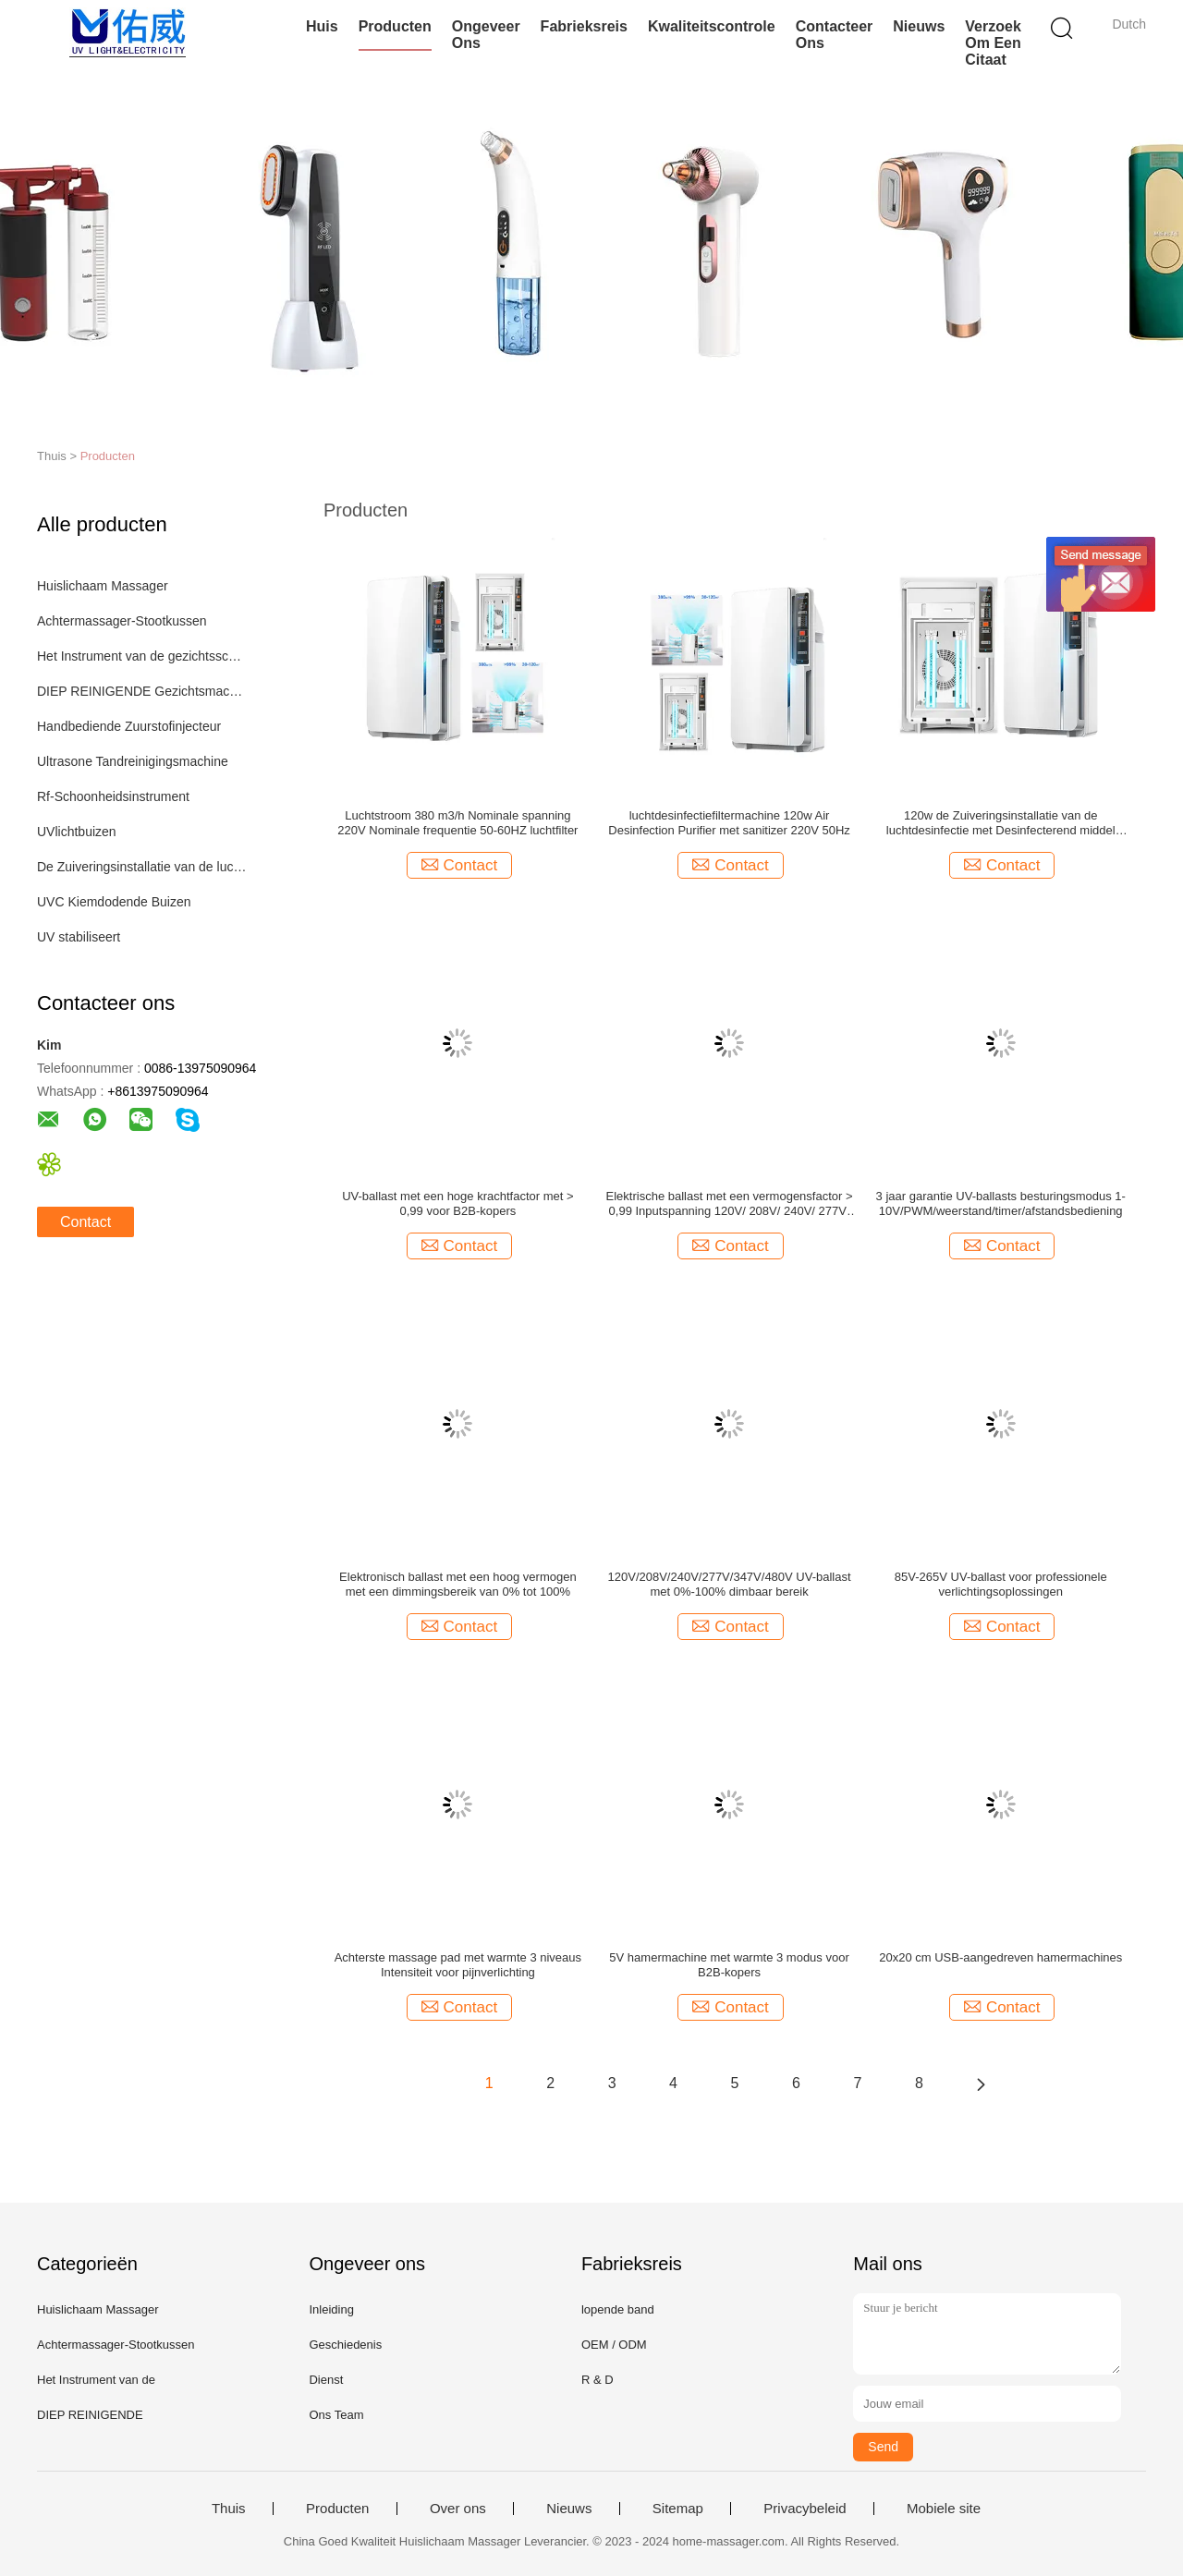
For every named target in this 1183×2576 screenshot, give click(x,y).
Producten (395, 26)
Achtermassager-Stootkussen (122, 621)
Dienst (326, 2380)
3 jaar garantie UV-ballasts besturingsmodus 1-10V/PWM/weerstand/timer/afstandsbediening (1001, 1203)
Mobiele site (944, 2508)
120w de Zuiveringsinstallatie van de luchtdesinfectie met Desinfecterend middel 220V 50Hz (1001, 823)
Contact (85, 1222)
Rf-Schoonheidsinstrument (113, 796)
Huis (322, 26)
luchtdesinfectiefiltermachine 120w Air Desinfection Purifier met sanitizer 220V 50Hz (729, 822)
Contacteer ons (834, 34)
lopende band (617, 2309)
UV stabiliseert (78, 937)
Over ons (458, 2508)
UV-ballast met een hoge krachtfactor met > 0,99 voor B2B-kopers (457, 1203)
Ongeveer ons (486, 34)
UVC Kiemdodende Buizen (114, 901)
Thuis (229, 2508)
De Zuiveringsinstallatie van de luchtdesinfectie (142, 866)
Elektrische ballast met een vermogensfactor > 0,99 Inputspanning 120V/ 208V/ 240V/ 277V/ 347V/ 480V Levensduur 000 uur (729, 1204)
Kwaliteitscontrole (711, 26)
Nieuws (919, 26)
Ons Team (336, 2415)
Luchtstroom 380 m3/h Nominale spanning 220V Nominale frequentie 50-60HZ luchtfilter (457, 822)
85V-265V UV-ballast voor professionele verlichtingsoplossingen (1001, 1584)
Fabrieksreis (584, 26)
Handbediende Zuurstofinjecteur (129, 726)
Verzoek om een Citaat (992, 42)
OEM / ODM (614, 2344)
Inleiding (331, 2309)
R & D (597, 2380)
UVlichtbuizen (76, 831)
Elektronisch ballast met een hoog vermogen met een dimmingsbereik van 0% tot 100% (458, 1584)
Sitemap (677, 2508)
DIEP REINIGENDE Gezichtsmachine (142, 691)
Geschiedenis (345, 2344)
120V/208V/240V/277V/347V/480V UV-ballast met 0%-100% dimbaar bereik (729, 1584)
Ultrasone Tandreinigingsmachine (132, 761)
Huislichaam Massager (102, 585)
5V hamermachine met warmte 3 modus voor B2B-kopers (728, 1964)
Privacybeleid (804, 2508)
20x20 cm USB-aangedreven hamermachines (1000, 1957)
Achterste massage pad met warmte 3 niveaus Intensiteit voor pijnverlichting (458, 1964)
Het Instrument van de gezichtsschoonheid (142, 656)
